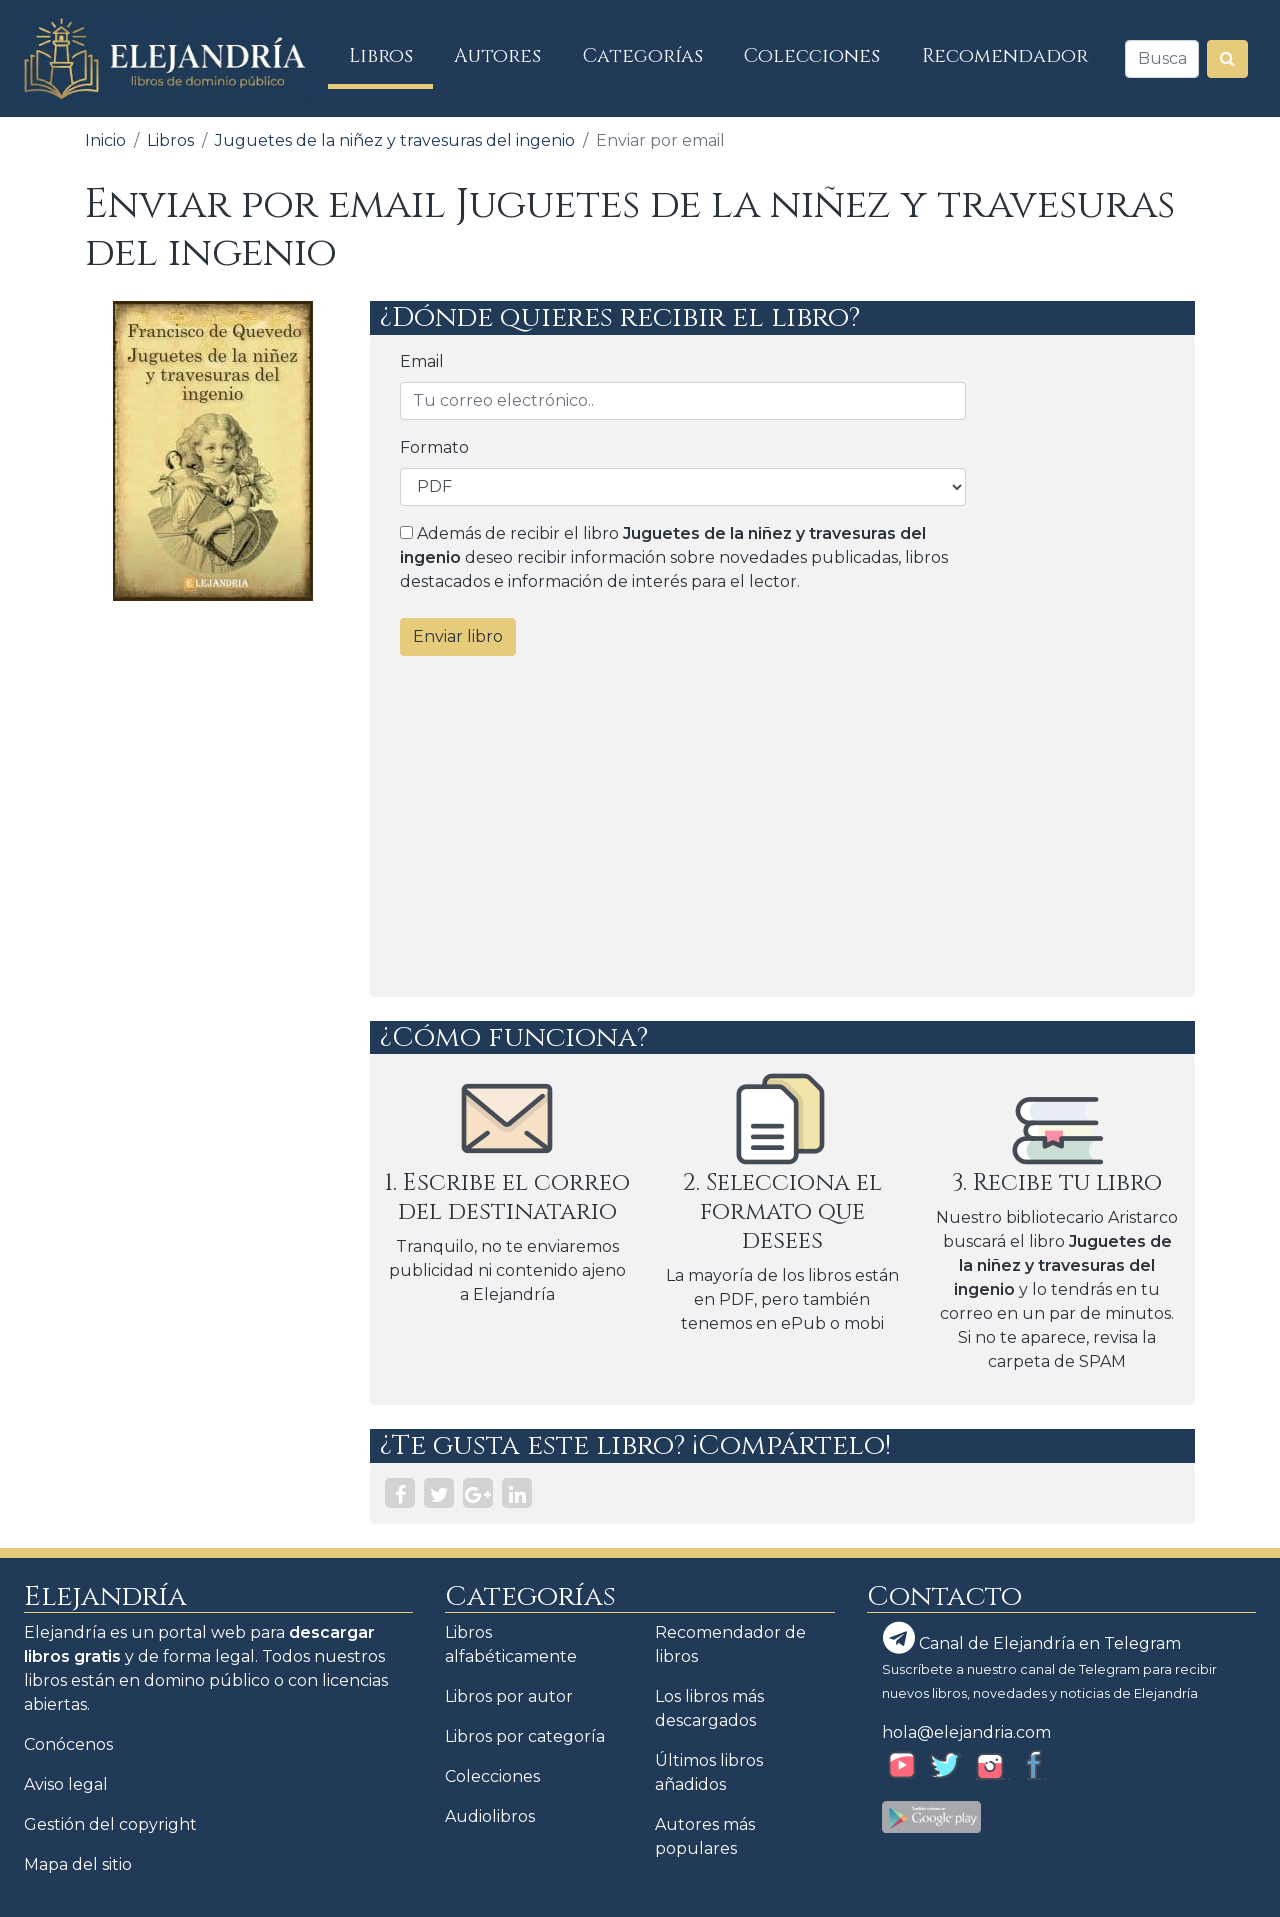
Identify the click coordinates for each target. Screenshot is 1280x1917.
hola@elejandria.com (966, 1732)
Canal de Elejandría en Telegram (1032, 1638)
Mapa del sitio (78, 1864)
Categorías (643, 56)
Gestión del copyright (110, 1824)
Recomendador (1005, 56)
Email (422, 361)
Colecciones (812, 56)
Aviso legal (66, 1784)
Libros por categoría (525, 1736)
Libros (391, 55)
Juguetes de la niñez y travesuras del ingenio (395, 140)
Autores (497, 56)
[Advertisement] (782, 827)
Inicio (105, 140)
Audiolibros (490, 1816)
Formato (434, 447)
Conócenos (68, 1744)
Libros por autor (509, 1696)
